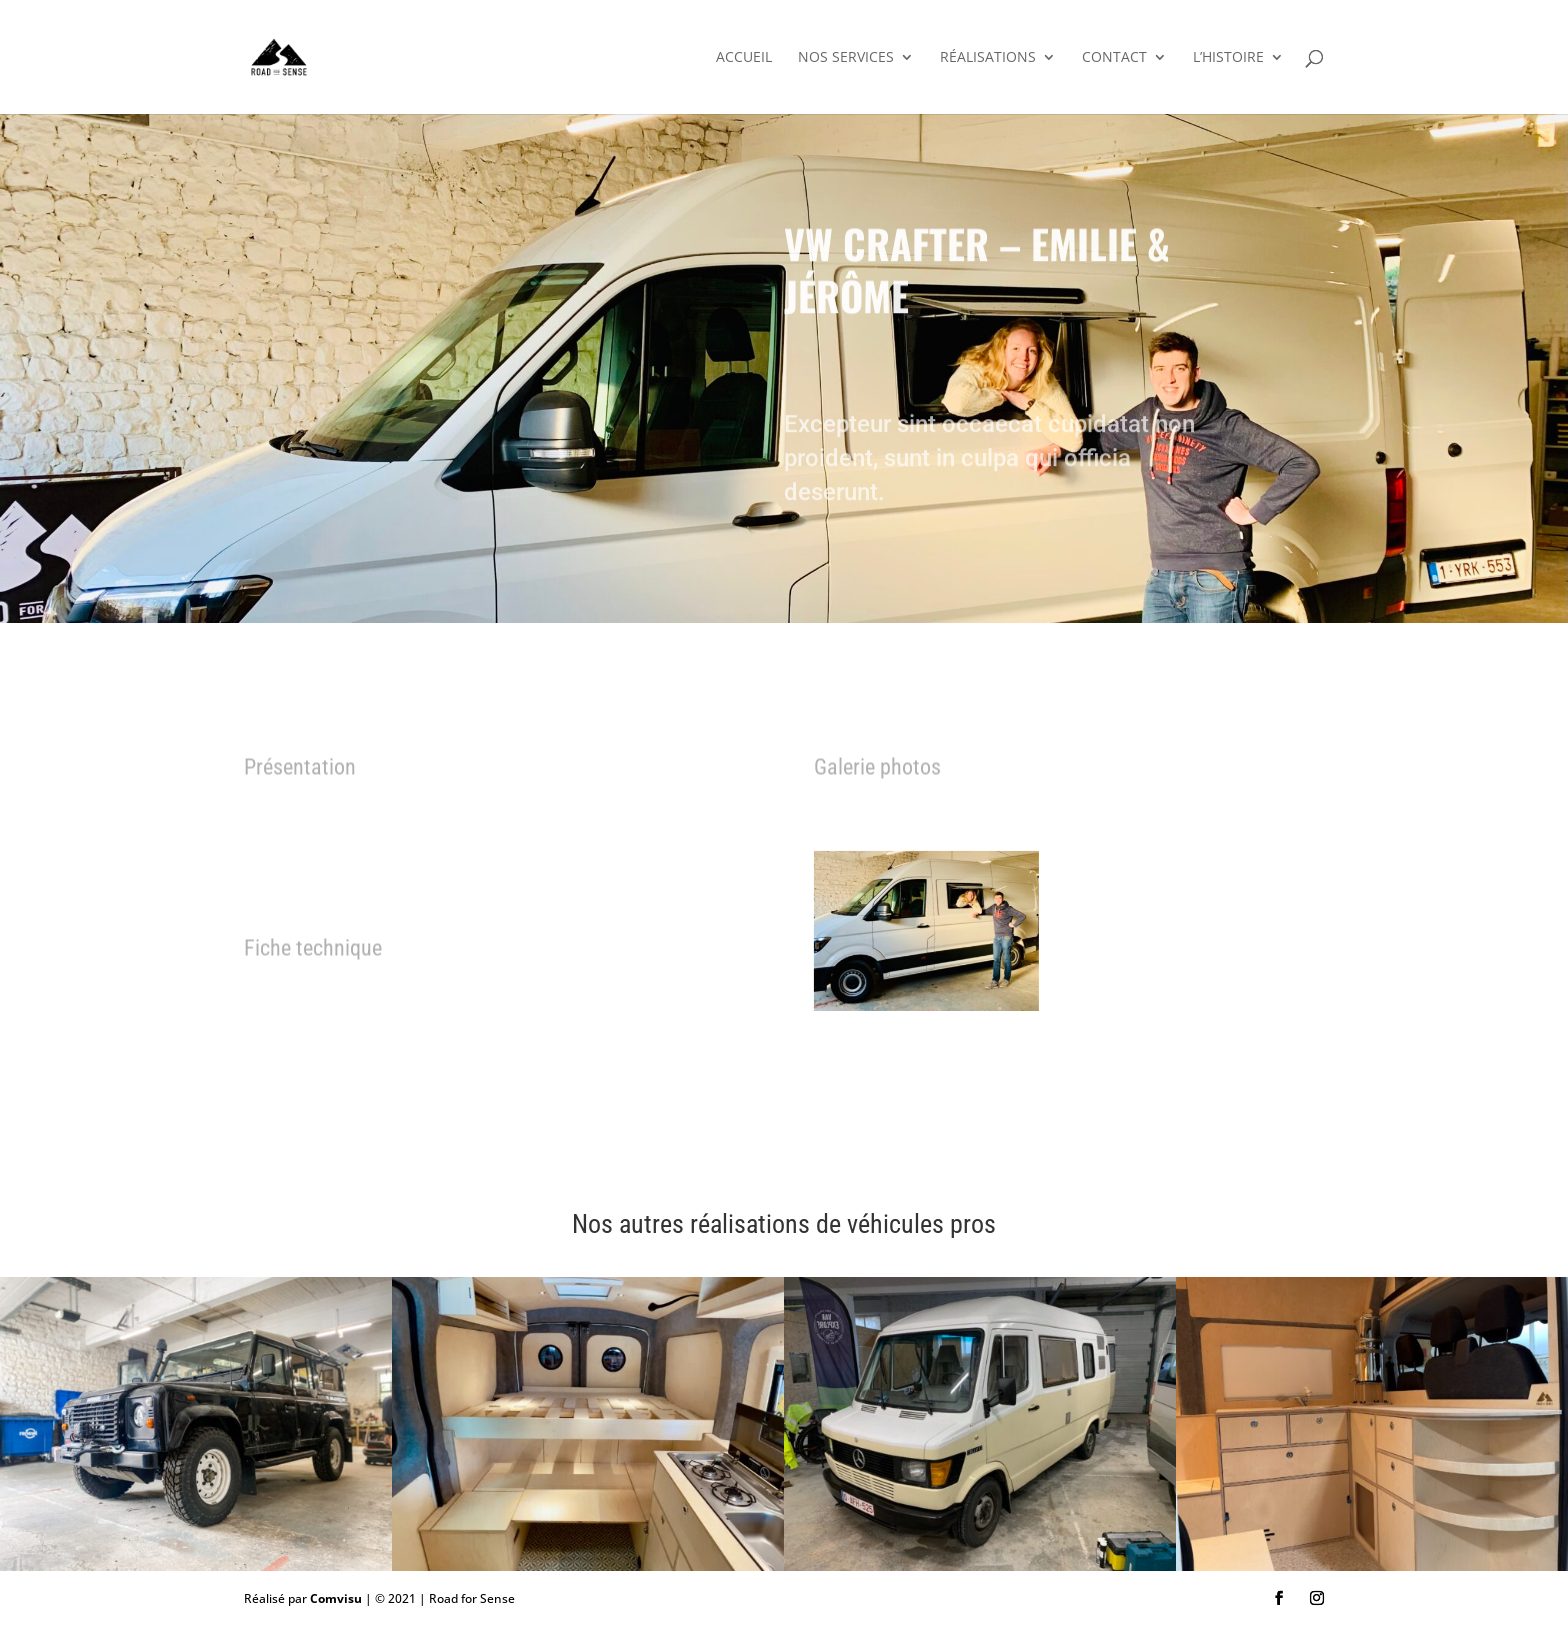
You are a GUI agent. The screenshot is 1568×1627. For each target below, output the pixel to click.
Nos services (846, 58)
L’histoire (1228, 58)
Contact (1114, 58)
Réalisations (988, 58)
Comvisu (336, 1598)
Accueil (744, 58)
